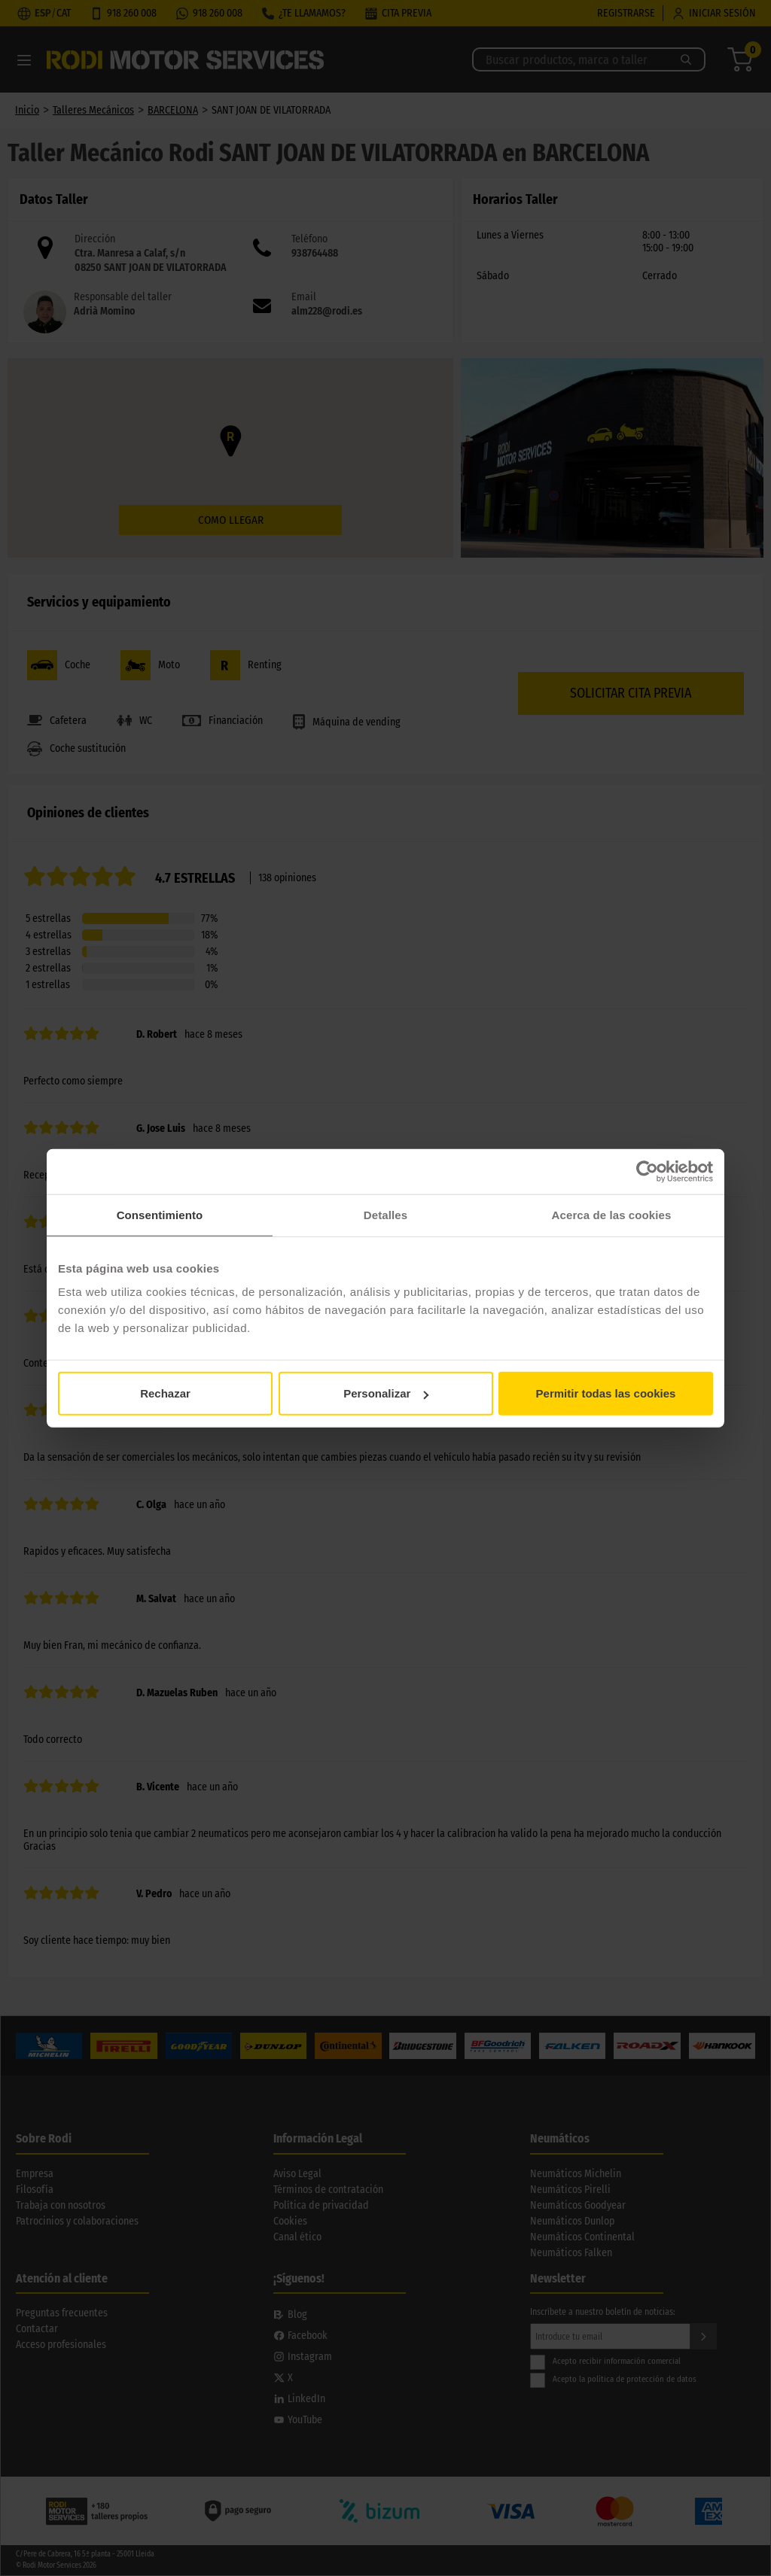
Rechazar (165, 1393)
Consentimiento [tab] (160, 1214)
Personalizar (385, 1393)
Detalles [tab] (385, 1214)
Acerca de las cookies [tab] (612, 1214)
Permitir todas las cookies (606, 1393)
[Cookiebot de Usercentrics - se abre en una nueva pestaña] (647, 1171)
